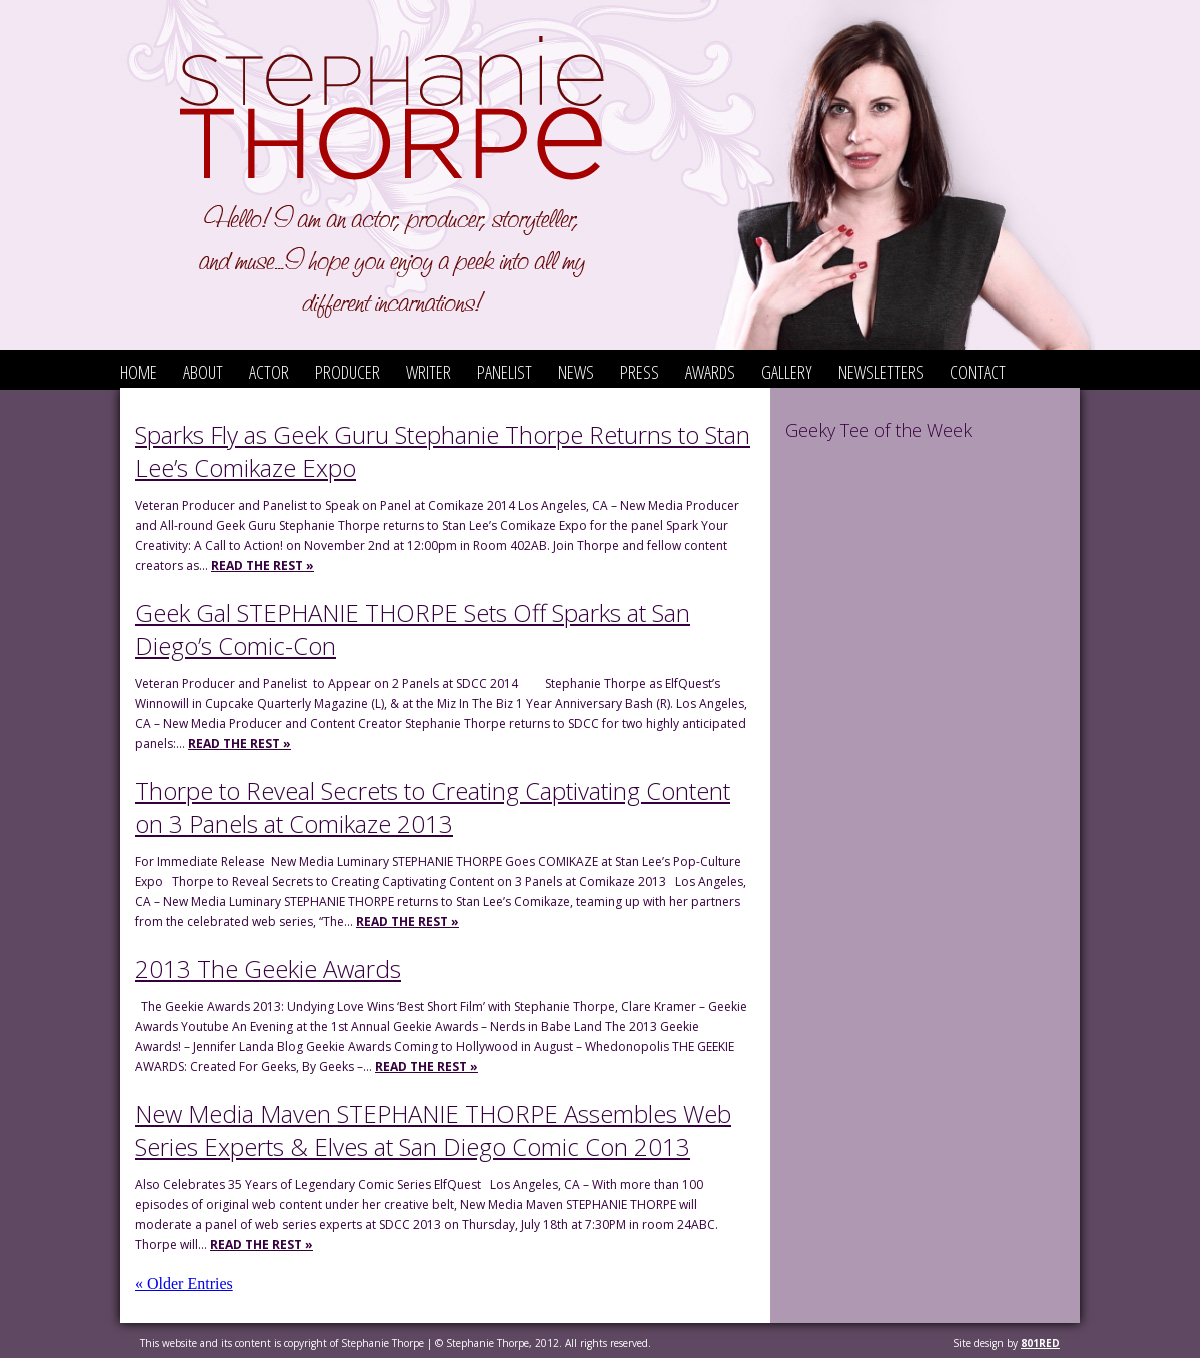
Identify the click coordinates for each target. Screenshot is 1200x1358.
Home (138, 372)
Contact (978, 372)
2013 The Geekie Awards (268, 968)
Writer (428, 372)
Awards (710, 372)
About (203, 372)
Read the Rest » (262, 565)
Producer (347, 372)
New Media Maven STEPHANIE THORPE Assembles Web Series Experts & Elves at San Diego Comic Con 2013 (433, 1130)
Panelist (504, 372)
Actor (269, 372)
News (576, 372)
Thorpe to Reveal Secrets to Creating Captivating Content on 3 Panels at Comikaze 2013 (432, 807)
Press (639, 372)
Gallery (786, 372)
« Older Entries (184, 1283)
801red (1040, 1343)
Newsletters (881, 372)
